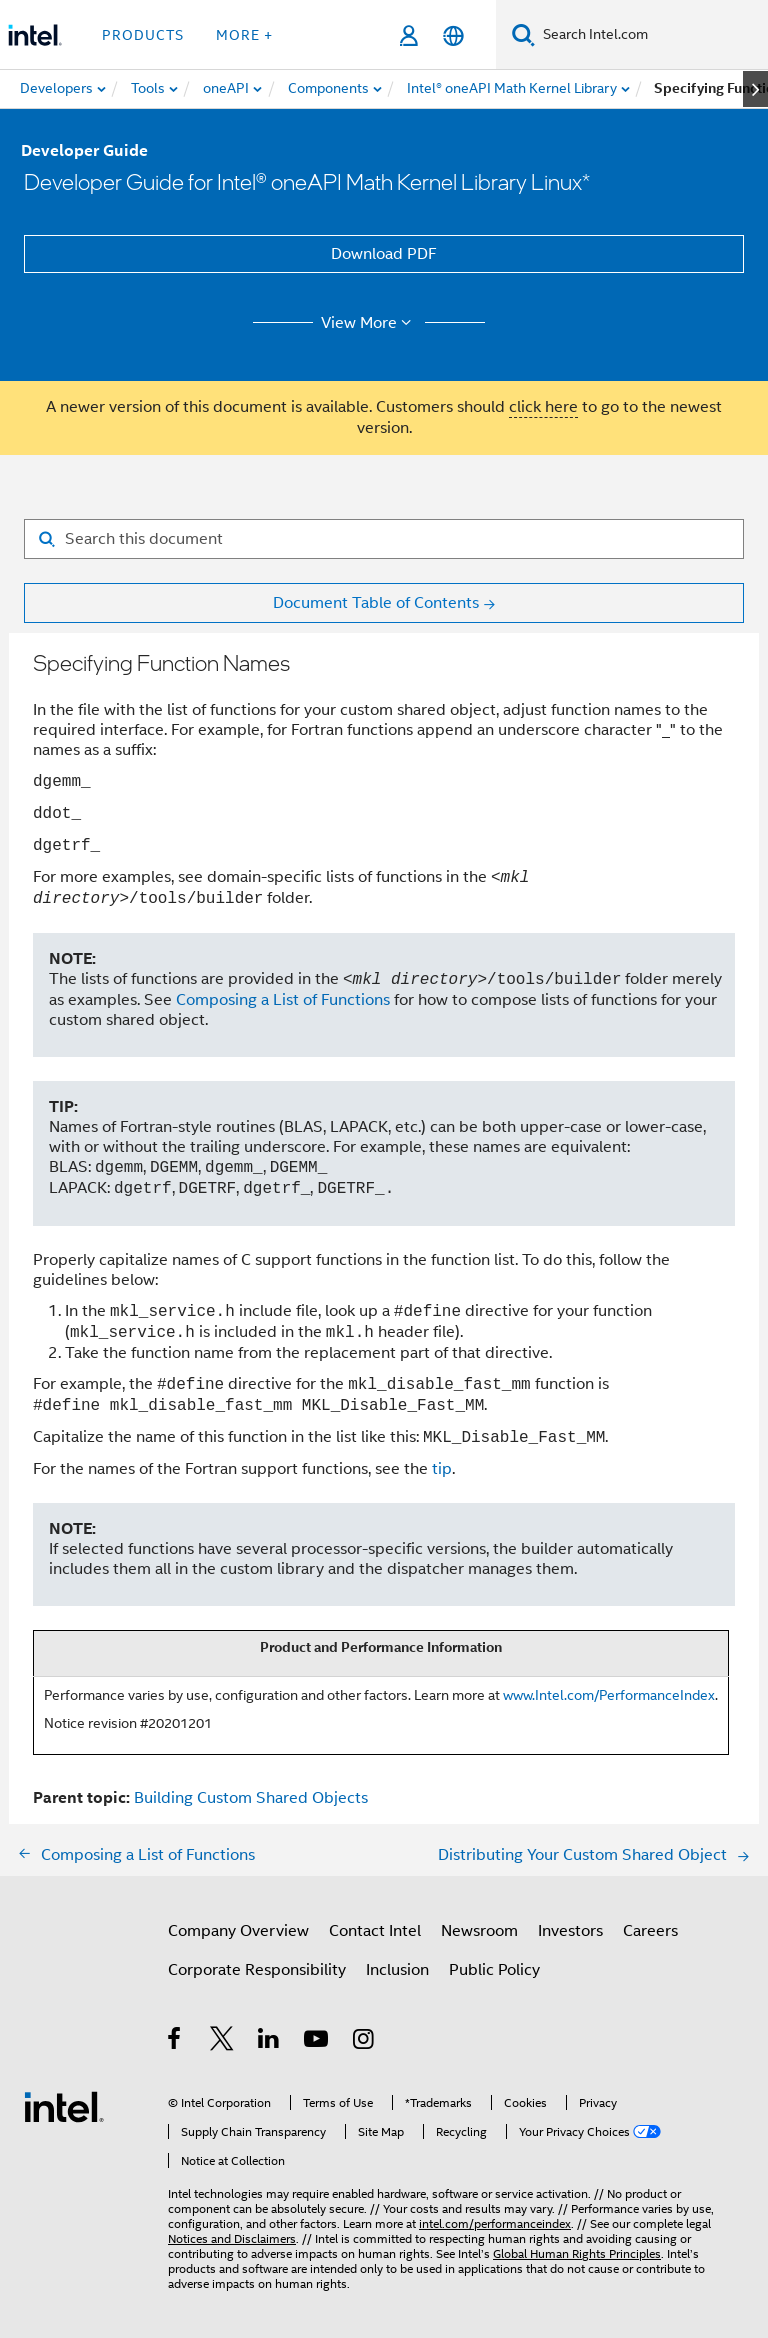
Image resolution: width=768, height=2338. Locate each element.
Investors (570, 1931)
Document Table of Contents (376, 603)
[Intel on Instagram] (364, 2042)
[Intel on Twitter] (222, 2042)
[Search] (523, 34)
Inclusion (397, 1970)
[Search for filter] (384, 539)
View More (369, 323)
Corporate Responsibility (257, 1970)
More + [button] (244, 35)
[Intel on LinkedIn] (269, 2042)
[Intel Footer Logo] (64, 2106)
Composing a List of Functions (283, 1000)
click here (543, 407)
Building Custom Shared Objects (251, 1798)
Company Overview (238, 1931)
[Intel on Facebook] (175, 2042)
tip (442, 1469)
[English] (453, 35)
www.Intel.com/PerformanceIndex (609, 1695)
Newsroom (479, 1931)
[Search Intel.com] (651, 35)
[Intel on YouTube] (317, 2042)
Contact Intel (375, 1931)
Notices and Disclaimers (232, 2238)
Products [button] (143, 35)
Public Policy (494, 1970)
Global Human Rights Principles (577, 2253)
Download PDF (384, 254)
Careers (650, 1931)
